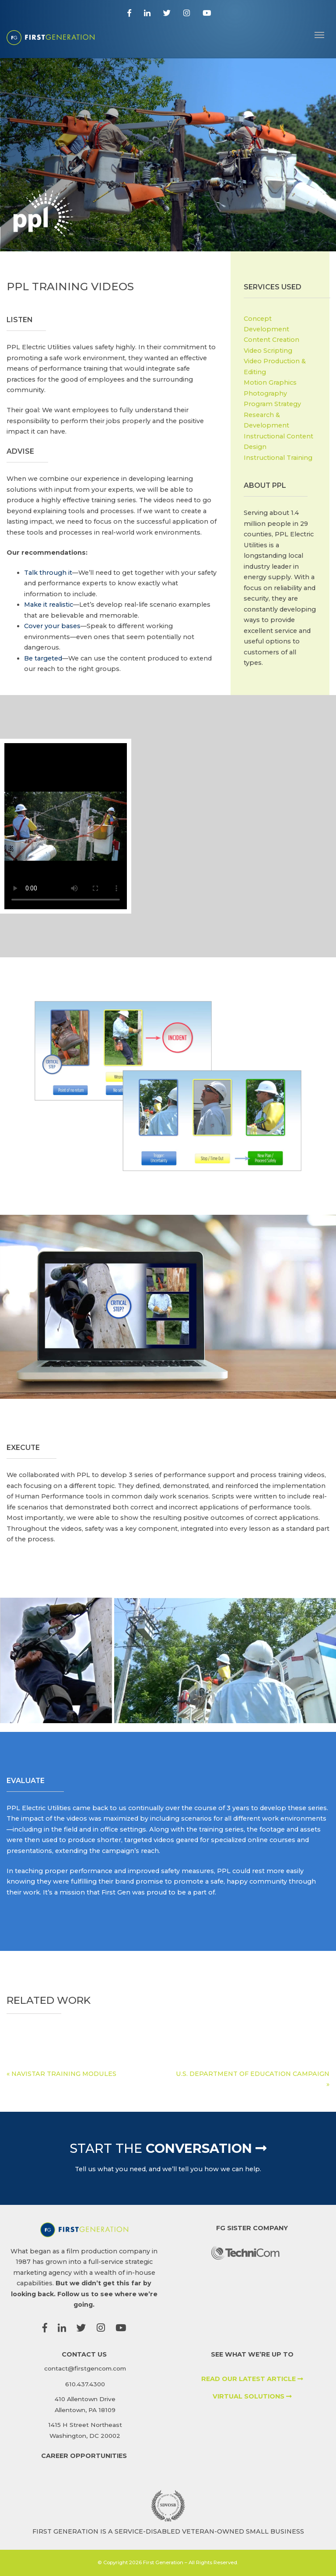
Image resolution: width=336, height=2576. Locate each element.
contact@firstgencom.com (85, 2368)
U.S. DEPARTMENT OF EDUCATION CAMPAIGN (252, 2074)
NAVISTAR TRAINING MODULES (63, 2074)
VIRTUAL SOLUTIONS (252, 2396)
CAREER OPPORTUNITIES (84, 2456)
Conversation (168, 2148)
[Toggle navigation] (319, 34)
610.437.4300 (85, 2384)
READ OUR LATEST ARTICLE (252, 2379)
